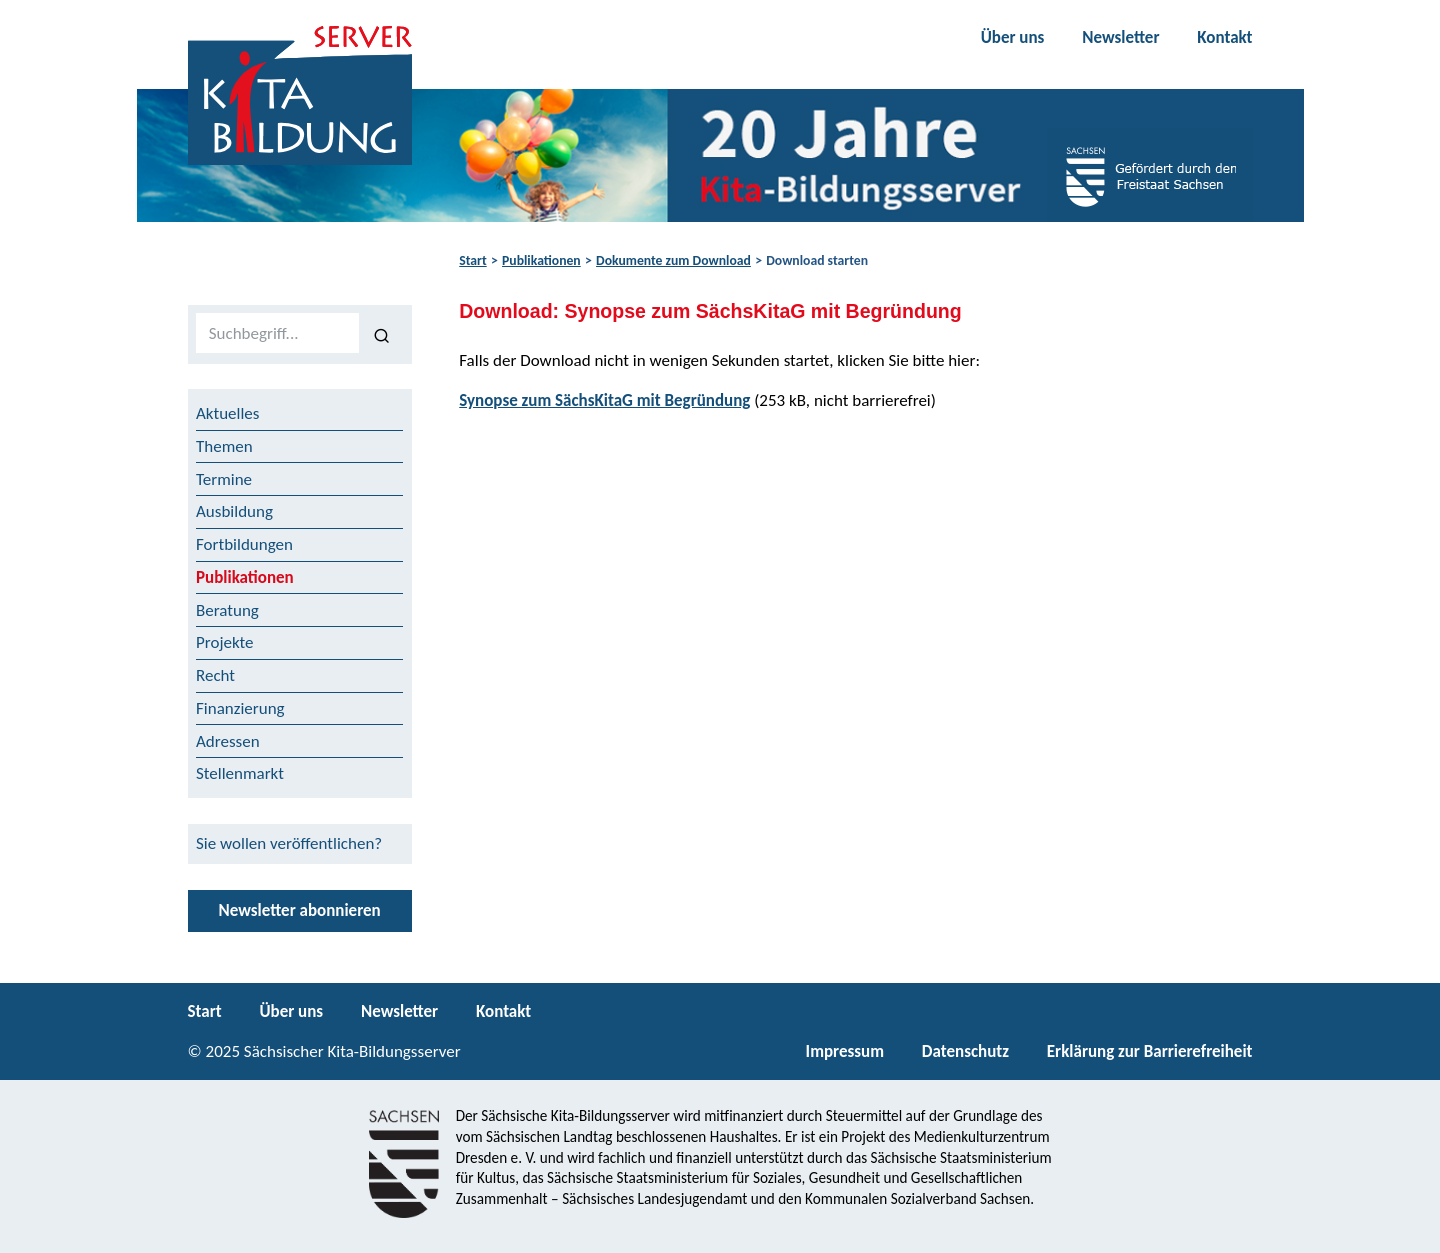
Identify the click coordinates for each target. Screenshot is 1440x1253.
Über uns (1013, 37)
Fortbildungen (244, 544)
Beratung (227, 610)
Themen (224, 446)
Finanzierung (240, 708)
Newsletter (1120, 37)
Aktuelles (227, 413)
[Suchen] (381, 334)
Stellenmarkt (240, 773)
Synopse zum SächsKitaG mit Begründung (604, 400)
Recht (215, 675)
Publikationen (541, 260)
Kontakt (1224, 37)
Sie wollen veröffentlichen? (289, 843)
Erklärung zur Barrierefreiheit (1150, 1051)
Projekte (225, 642)
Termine (224, 479)
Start (472, 260)
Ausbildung (234, 511)
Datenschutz (965, 1051)
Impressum (845, 1051)
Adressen (228, 741)
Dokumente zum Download (673, 260)
